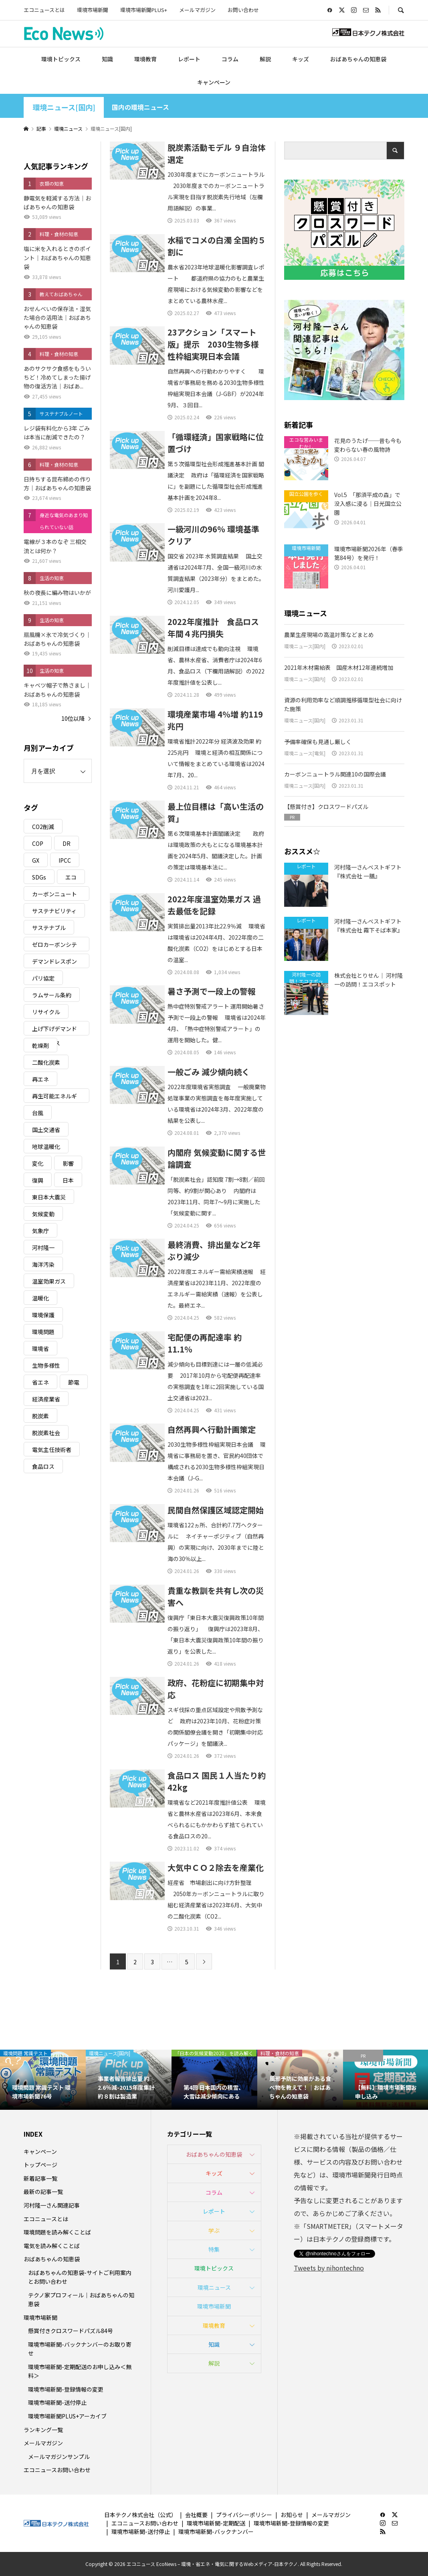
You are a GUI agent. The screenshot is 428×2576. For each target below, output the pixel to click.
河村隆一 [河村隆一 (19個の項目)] (43, 1248)
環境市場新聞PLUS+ (143, 10)
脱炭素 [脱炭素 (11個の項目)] (40, 1416)
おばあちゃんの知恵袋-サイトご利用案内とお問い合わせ (79, 2277)
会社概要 (196, 2515)
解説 (265, 59)
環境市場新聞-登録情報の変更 (65, 2389)
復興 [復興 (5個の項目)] (37, 1180)
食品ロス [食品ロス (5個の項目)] (43, 1466)
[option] (43, 2080)
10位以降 (73, 718)
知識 (107, 59)
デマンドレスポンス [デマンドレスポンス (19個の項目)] (54, 962)
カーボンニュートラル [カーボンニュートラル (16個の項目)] (54, 895)
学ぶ (214, 2230)
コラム (230, 59)
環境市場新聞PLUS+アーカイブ (67, 2416)
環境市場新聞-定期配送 (216, 2523)
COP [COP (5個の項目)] (37, 843)
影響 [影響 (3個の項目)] (68, 1163)
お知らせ (292, 2515)
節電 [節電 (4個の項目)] (73, 1382)
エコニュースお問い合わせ (57, 2470)
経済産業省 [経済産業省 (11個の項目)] (46, 1399)
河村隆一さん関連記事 (52, 2205)
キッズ (300, 59)
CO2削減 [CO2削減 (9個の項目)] (43, 827)
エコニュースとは (44, 10)
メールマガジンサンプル (59, 2457)
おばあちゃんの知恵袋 (358, 59)
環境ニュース (214, 2287)
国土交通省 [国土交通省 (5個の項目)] (46, 1130)
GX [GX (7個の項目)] (35, 860)
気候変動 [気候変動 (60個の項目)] (43, 1214)
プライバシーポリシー (244, 2515)
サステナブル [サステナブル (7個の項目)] (49, 928)
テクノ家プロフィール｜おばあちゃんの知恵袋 (81, 2299)
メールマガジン (197, 10)
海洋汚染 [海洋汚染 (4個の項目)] (43, 1264)
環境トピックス (61, 59)
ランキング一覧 (43, 2430)
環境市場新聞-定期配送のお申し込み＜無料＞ (79, 2371)
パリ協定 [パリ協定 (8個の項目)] (43, 978)
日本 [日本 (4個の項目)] (68, 1180)
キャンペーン (213, 82)
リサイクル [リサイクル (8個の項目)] (46, 1012)
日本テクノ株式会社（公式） (140, 2515)
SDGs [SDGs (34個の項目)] (39, 877)
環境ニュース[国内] (63, 107)
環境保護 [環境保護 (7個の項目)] (43, 1315)
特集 (214, 2249)
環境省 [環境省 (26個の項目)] (40, 1349)
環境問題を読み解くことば (57, 2232)
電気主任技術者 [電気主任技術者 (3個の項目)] (51, 1450)
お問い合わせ (243, 10)
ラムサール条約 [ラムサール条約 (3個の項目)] (51, 995)
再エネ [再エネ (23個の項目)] (40, 1079)
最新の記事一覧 (43, 2192)
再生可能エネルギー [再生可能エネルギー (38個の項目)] (54, 1097)
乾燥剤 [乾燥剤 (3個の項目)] (40, 1045)
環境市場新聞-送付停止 (57, 2402)
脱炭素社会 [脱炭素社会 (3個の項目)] (46, 1433)
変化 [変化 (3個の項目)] (37, 1163)
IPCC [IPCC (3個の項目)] (65, 860)
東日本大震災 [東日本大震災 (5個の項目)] (49, 1197)
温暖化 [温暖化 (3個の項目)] (40, 1298)
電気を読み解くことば (52, 2246)
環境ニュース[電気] (304, 753)
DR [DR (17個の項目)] (67, 843)
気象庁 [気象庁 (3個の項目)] (40, 1231)
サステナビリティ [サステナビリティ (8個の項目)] (54, 911)
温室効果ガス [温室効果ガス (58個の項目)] (49, 1281)
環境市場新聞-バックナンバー (216, 2531)
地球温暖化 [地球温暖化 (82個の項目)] (46, 1146)
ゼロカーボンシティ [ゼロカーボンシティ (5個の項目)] (54, 945)
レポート (189, 59)
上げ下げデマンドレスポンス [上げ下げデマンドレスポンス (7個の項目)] (54, 1030)
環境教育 (145, 59)
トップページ (40, 2165)
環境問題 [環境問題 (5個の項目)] (43, 1332)
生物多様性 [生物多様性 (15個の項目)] (46, 1365)
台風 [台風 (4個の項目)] (37, 1113)
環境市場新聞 (92, 10)
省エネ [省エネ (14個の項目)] (40, 1382)
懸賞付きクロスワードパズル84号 (70, 2331)
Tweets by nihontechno (329, 2268)
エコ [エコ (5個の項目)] (71, 877)
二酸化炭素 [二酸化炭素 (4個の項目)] (46, 1062)
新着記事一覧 (40, 2178)
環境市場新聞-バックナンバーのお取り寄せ (79, 2348)
